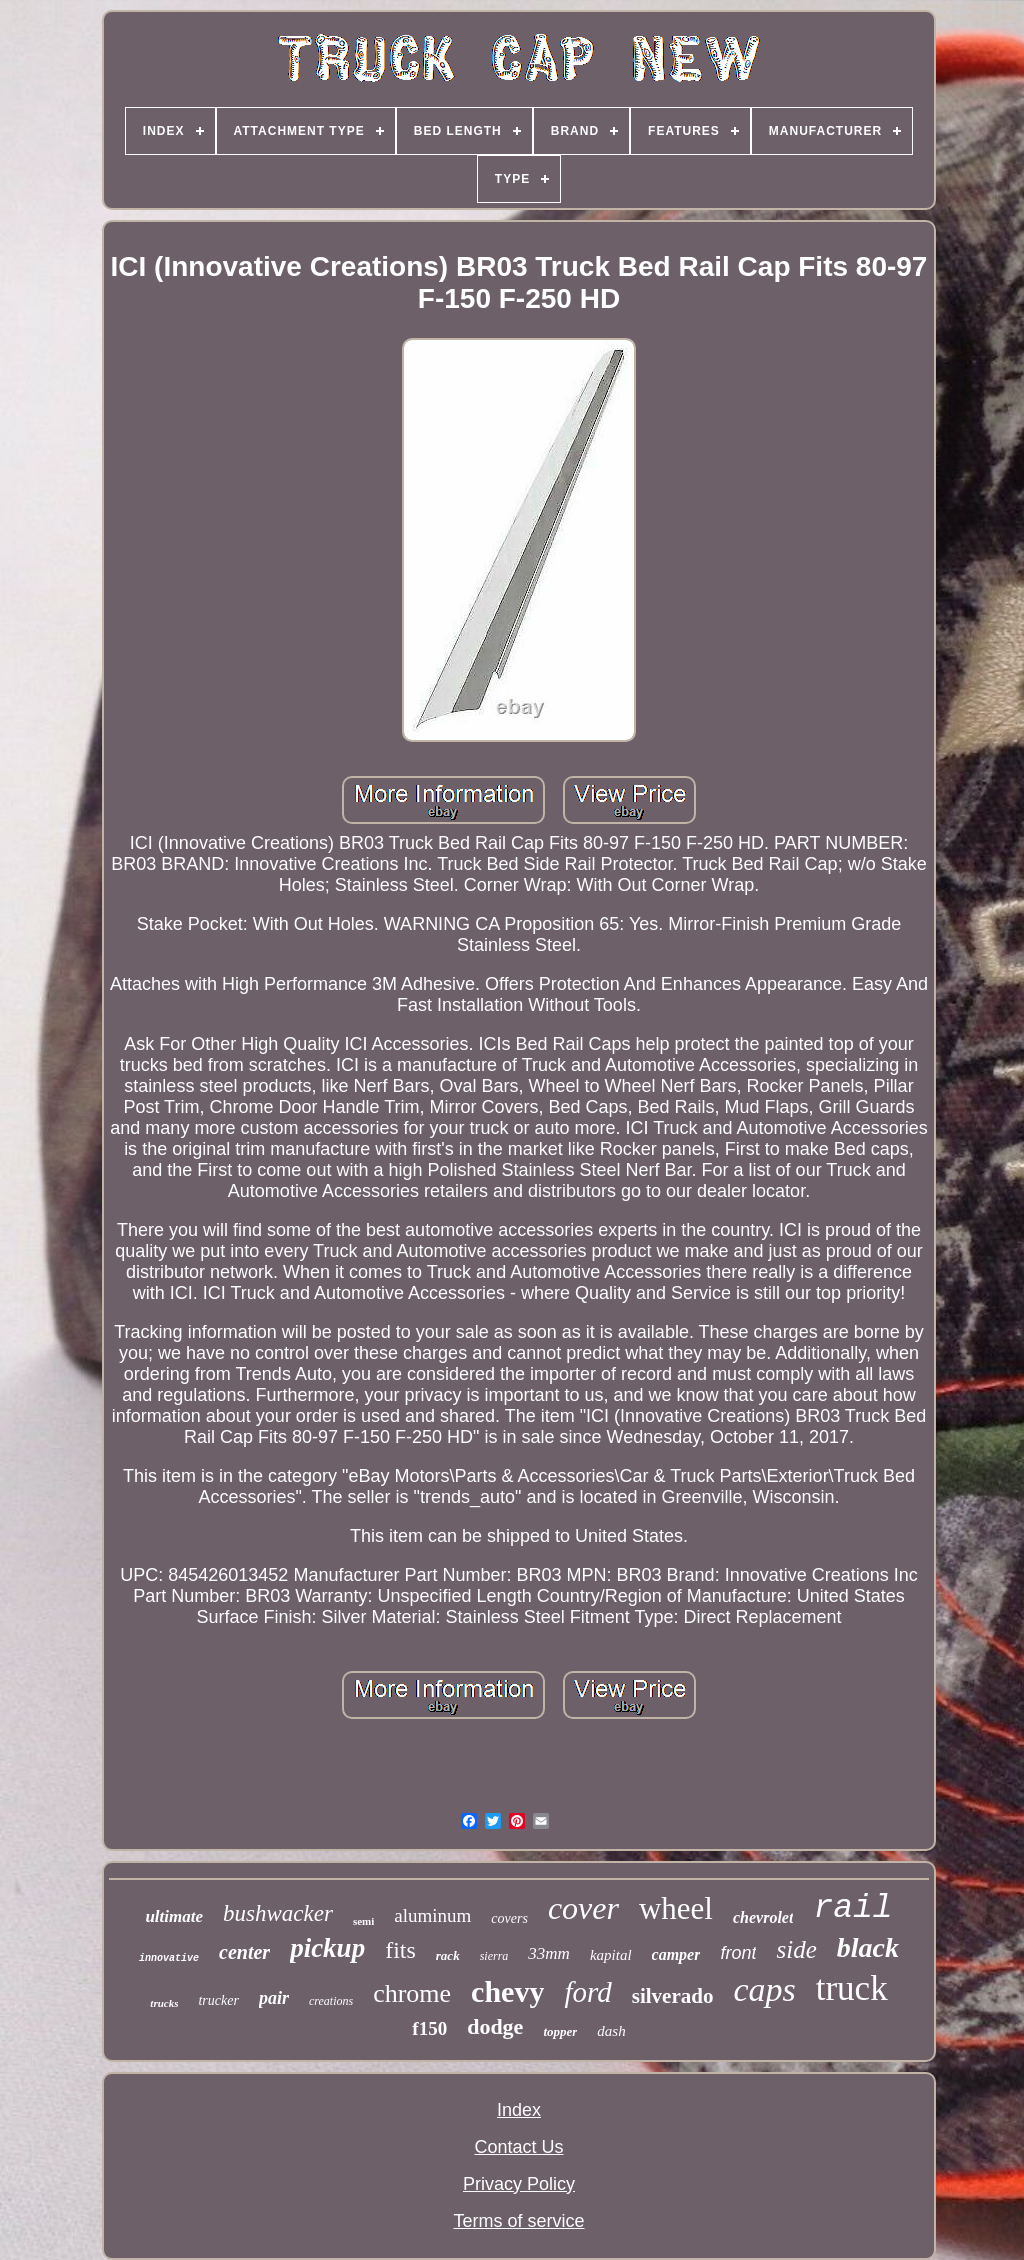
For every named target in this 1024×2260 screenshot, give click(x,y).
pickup (327, 1948)
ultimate (174, 1916)
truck (852, 1988)
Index (519, 2110)
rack (448, 1955)
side (796, 1949)
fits (400, 1950)
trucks (164, 2003)
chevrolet (763, 1917)
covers (509, 1918)
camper (676, 1954)
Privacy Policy (519, 2184)
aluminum (432, 1915)
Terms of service (518, 2221)
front (738, 1953)
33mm (549, 1953)
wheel (676, 1908)
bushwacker (278, 1913)
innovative (169, 1958)
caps (764, 1989)
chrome (412, 1993)
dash (611, 2031)
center (244, 1952)
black (868, 1947)
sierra (494, 1956)
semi (363, 1921)
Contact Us (518, 2147)
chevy (507, 1991)
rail (852, 1908)
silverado (673, 1996)
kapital (611, 1955)
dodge (495, 2026)
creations (331, 2001)
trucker (218, 2000)
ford (587, 1992)
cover (583, 1908)
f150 (429, 2028)
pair (274, 1998)
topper (560, 2031)
